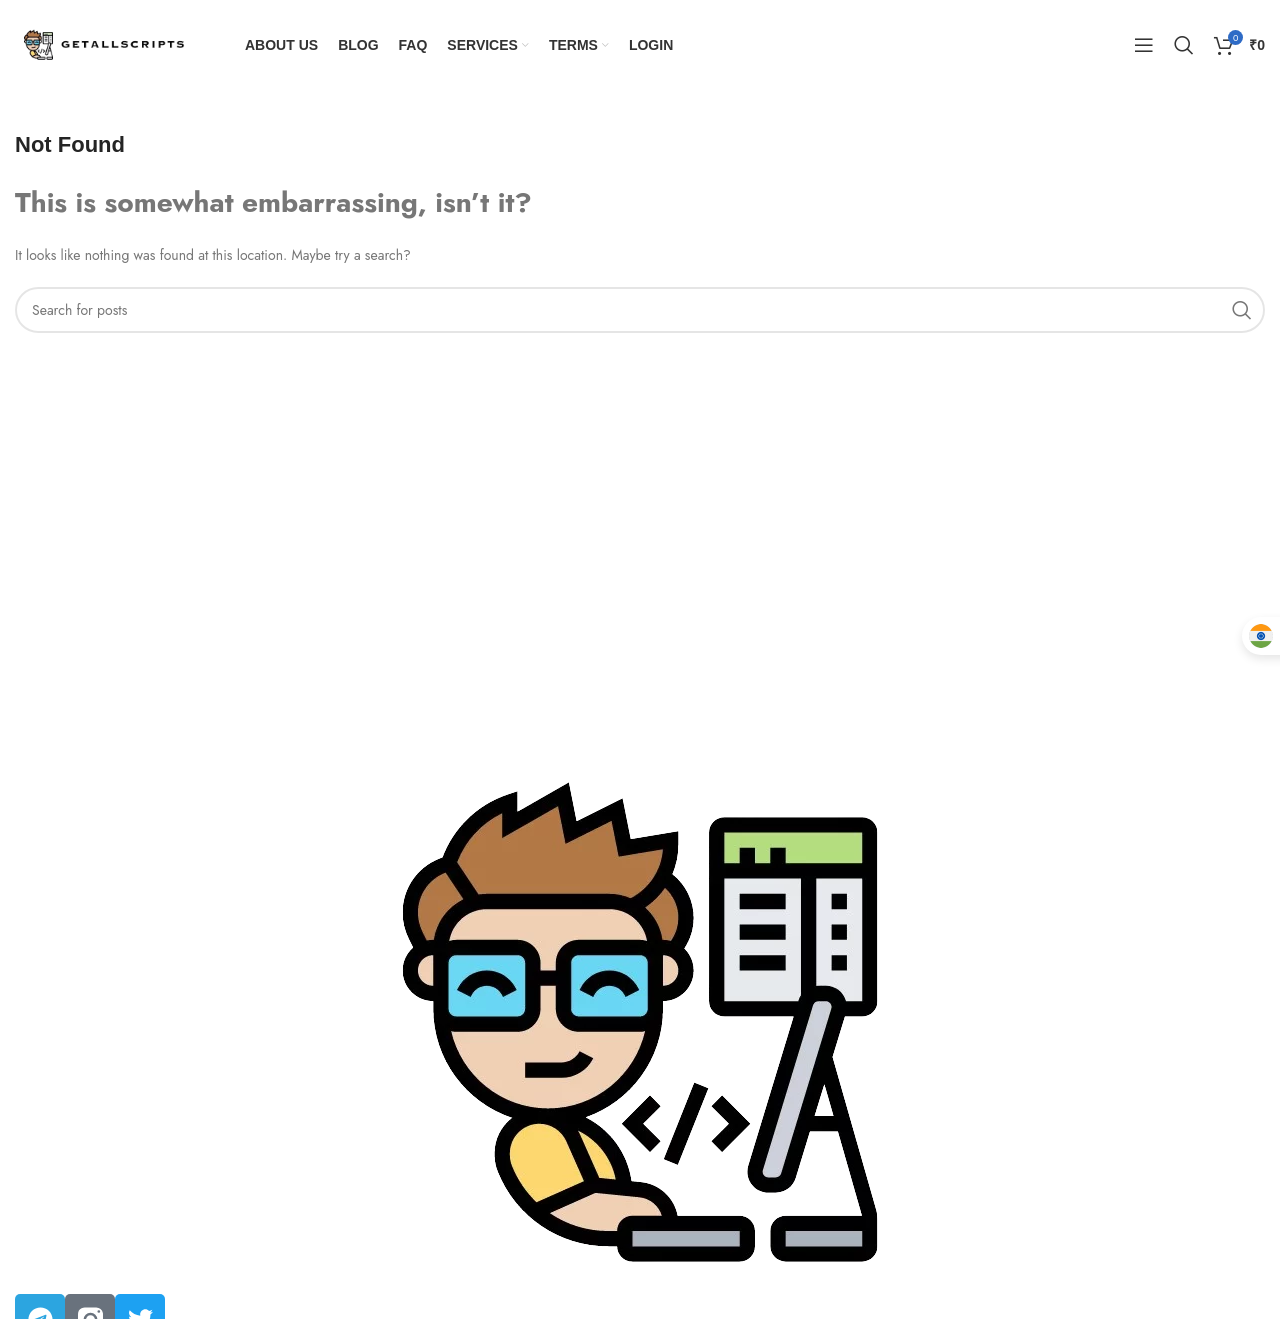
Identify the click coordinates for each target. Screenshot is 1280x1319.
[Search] (1184, 45)
